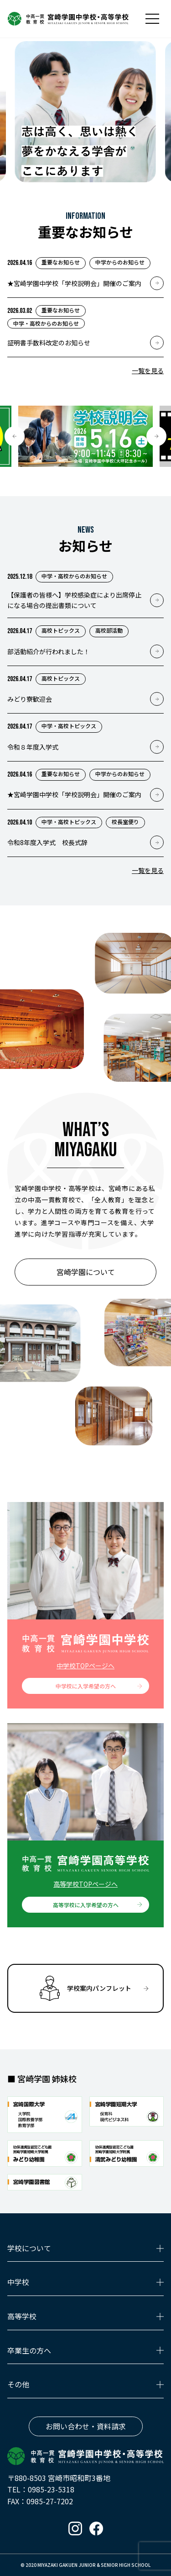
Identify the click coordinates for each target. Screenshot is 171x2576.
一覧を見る (148, 370)
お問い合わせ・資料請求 (86, 2426)
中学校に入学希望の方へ (86, 1686)
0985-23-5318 (51, 2489)
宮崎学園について (86, 1271)
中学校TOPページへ (85, 1665)
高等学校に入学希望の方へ (86, 1905)
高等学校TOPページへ (85, 1883)
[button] (15, 436)
